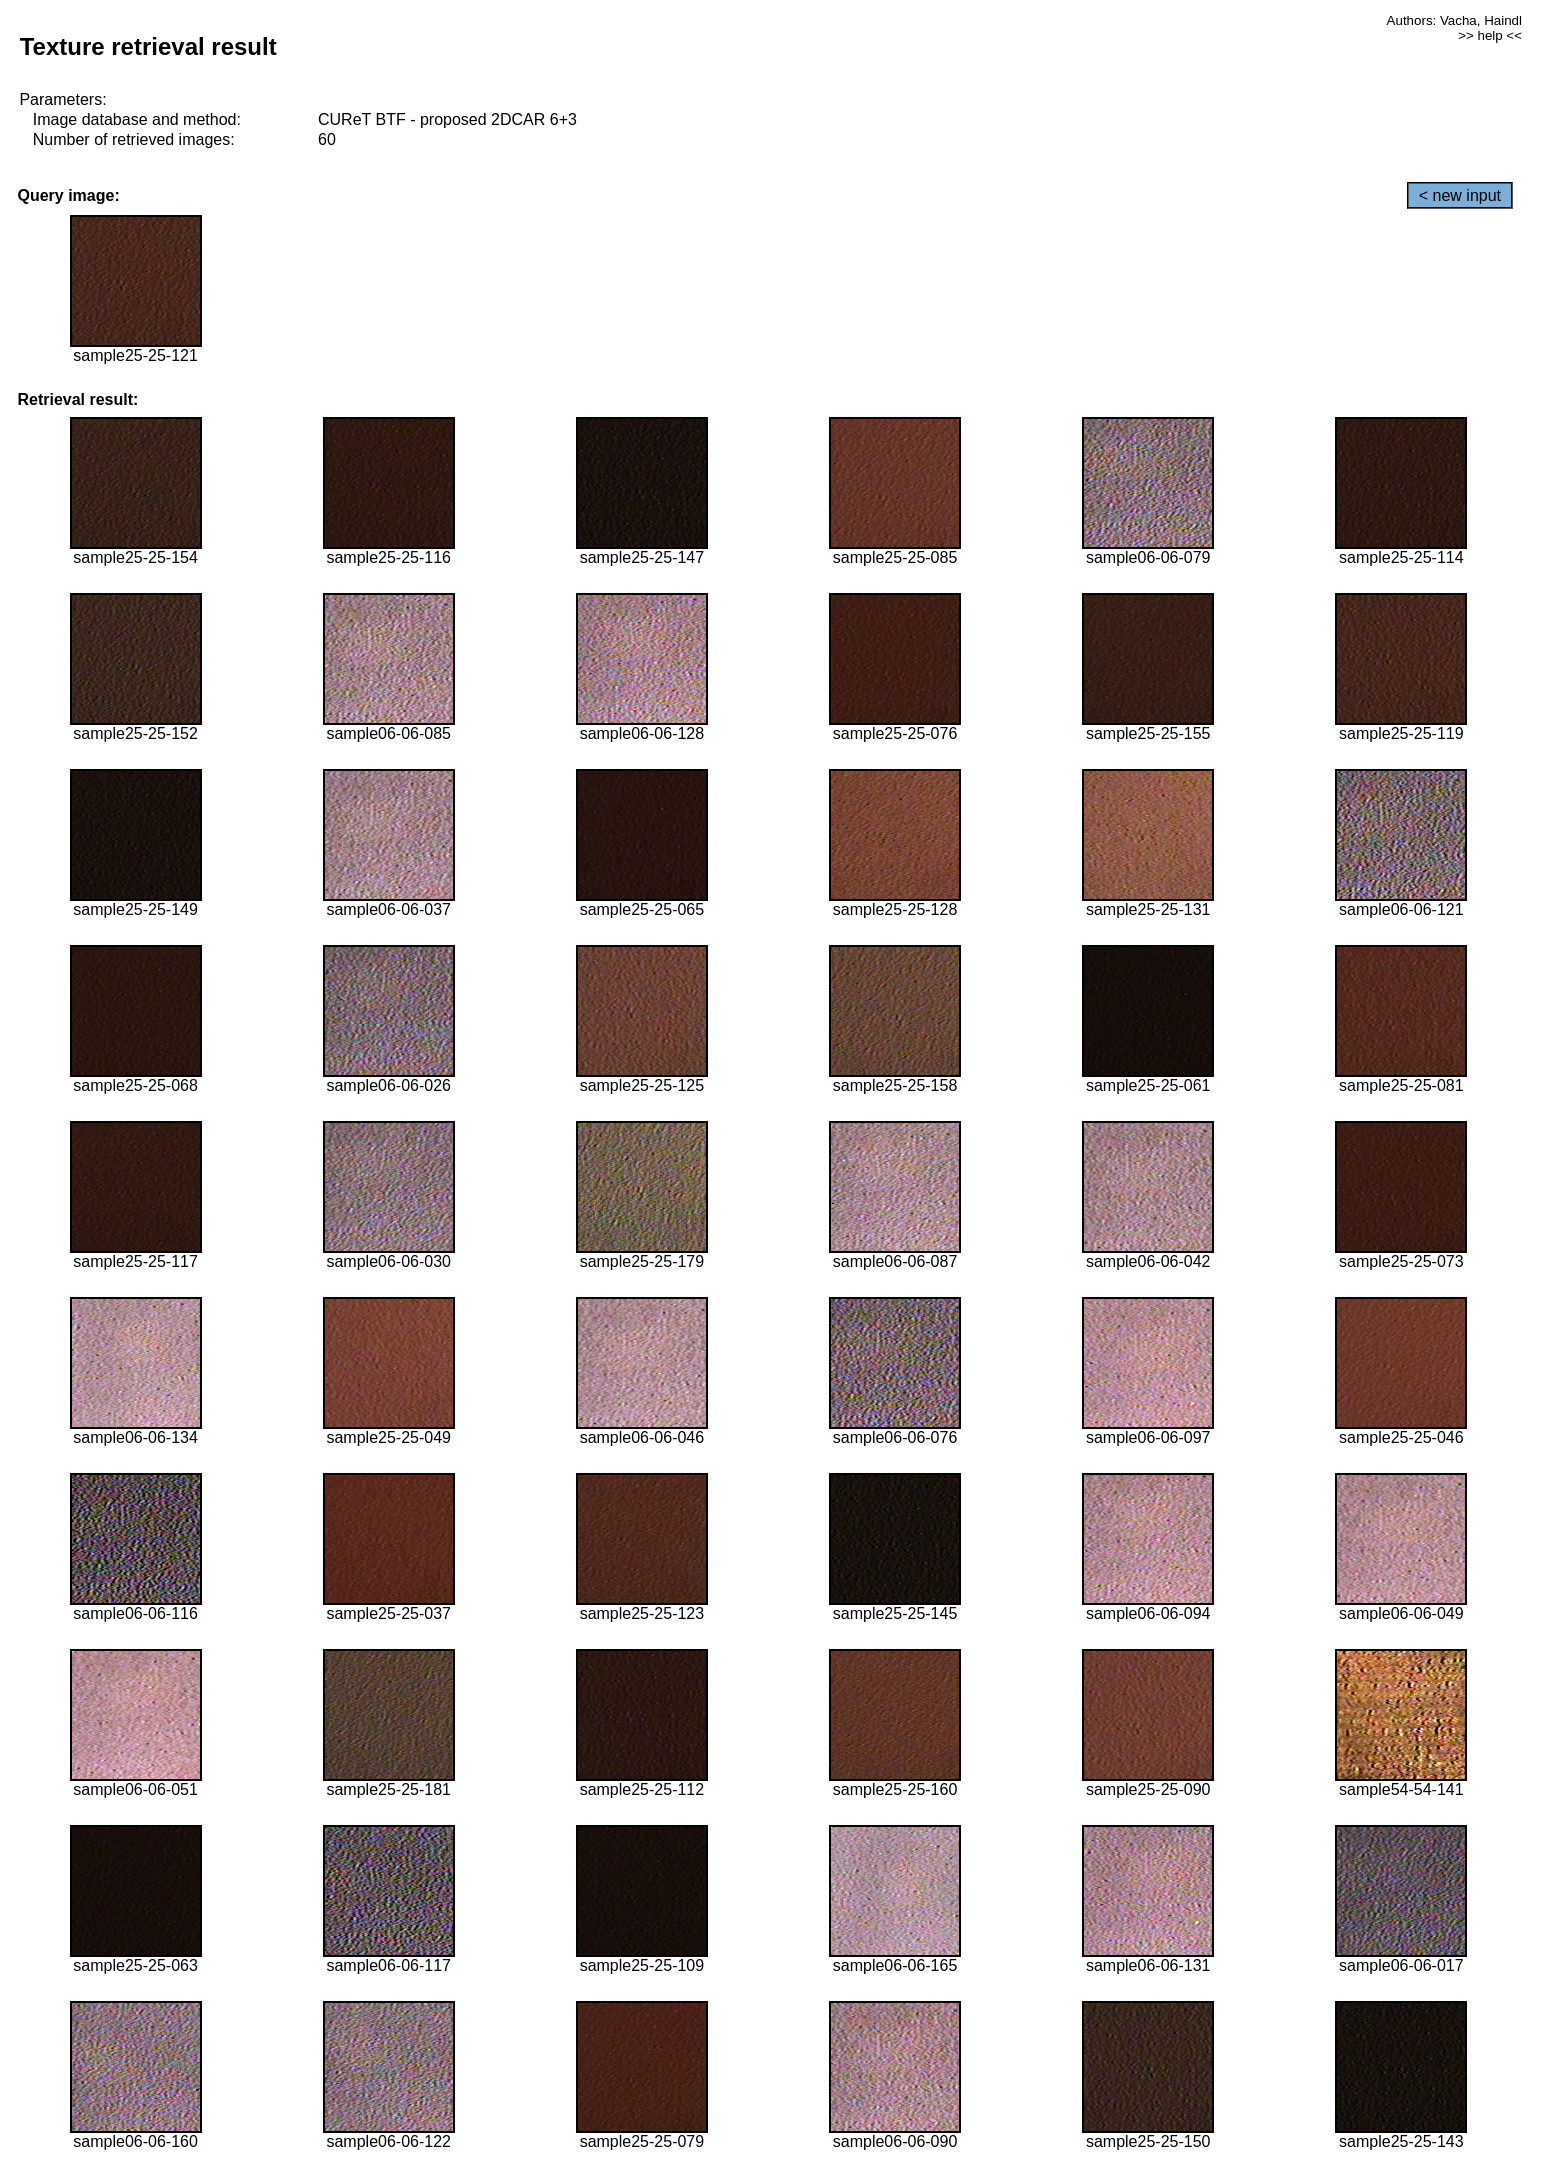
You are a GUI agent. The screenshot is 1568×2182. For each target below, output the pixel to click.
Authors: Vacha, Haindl (1454, 20)
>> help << (1490, 35)
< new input (1460, 195)
